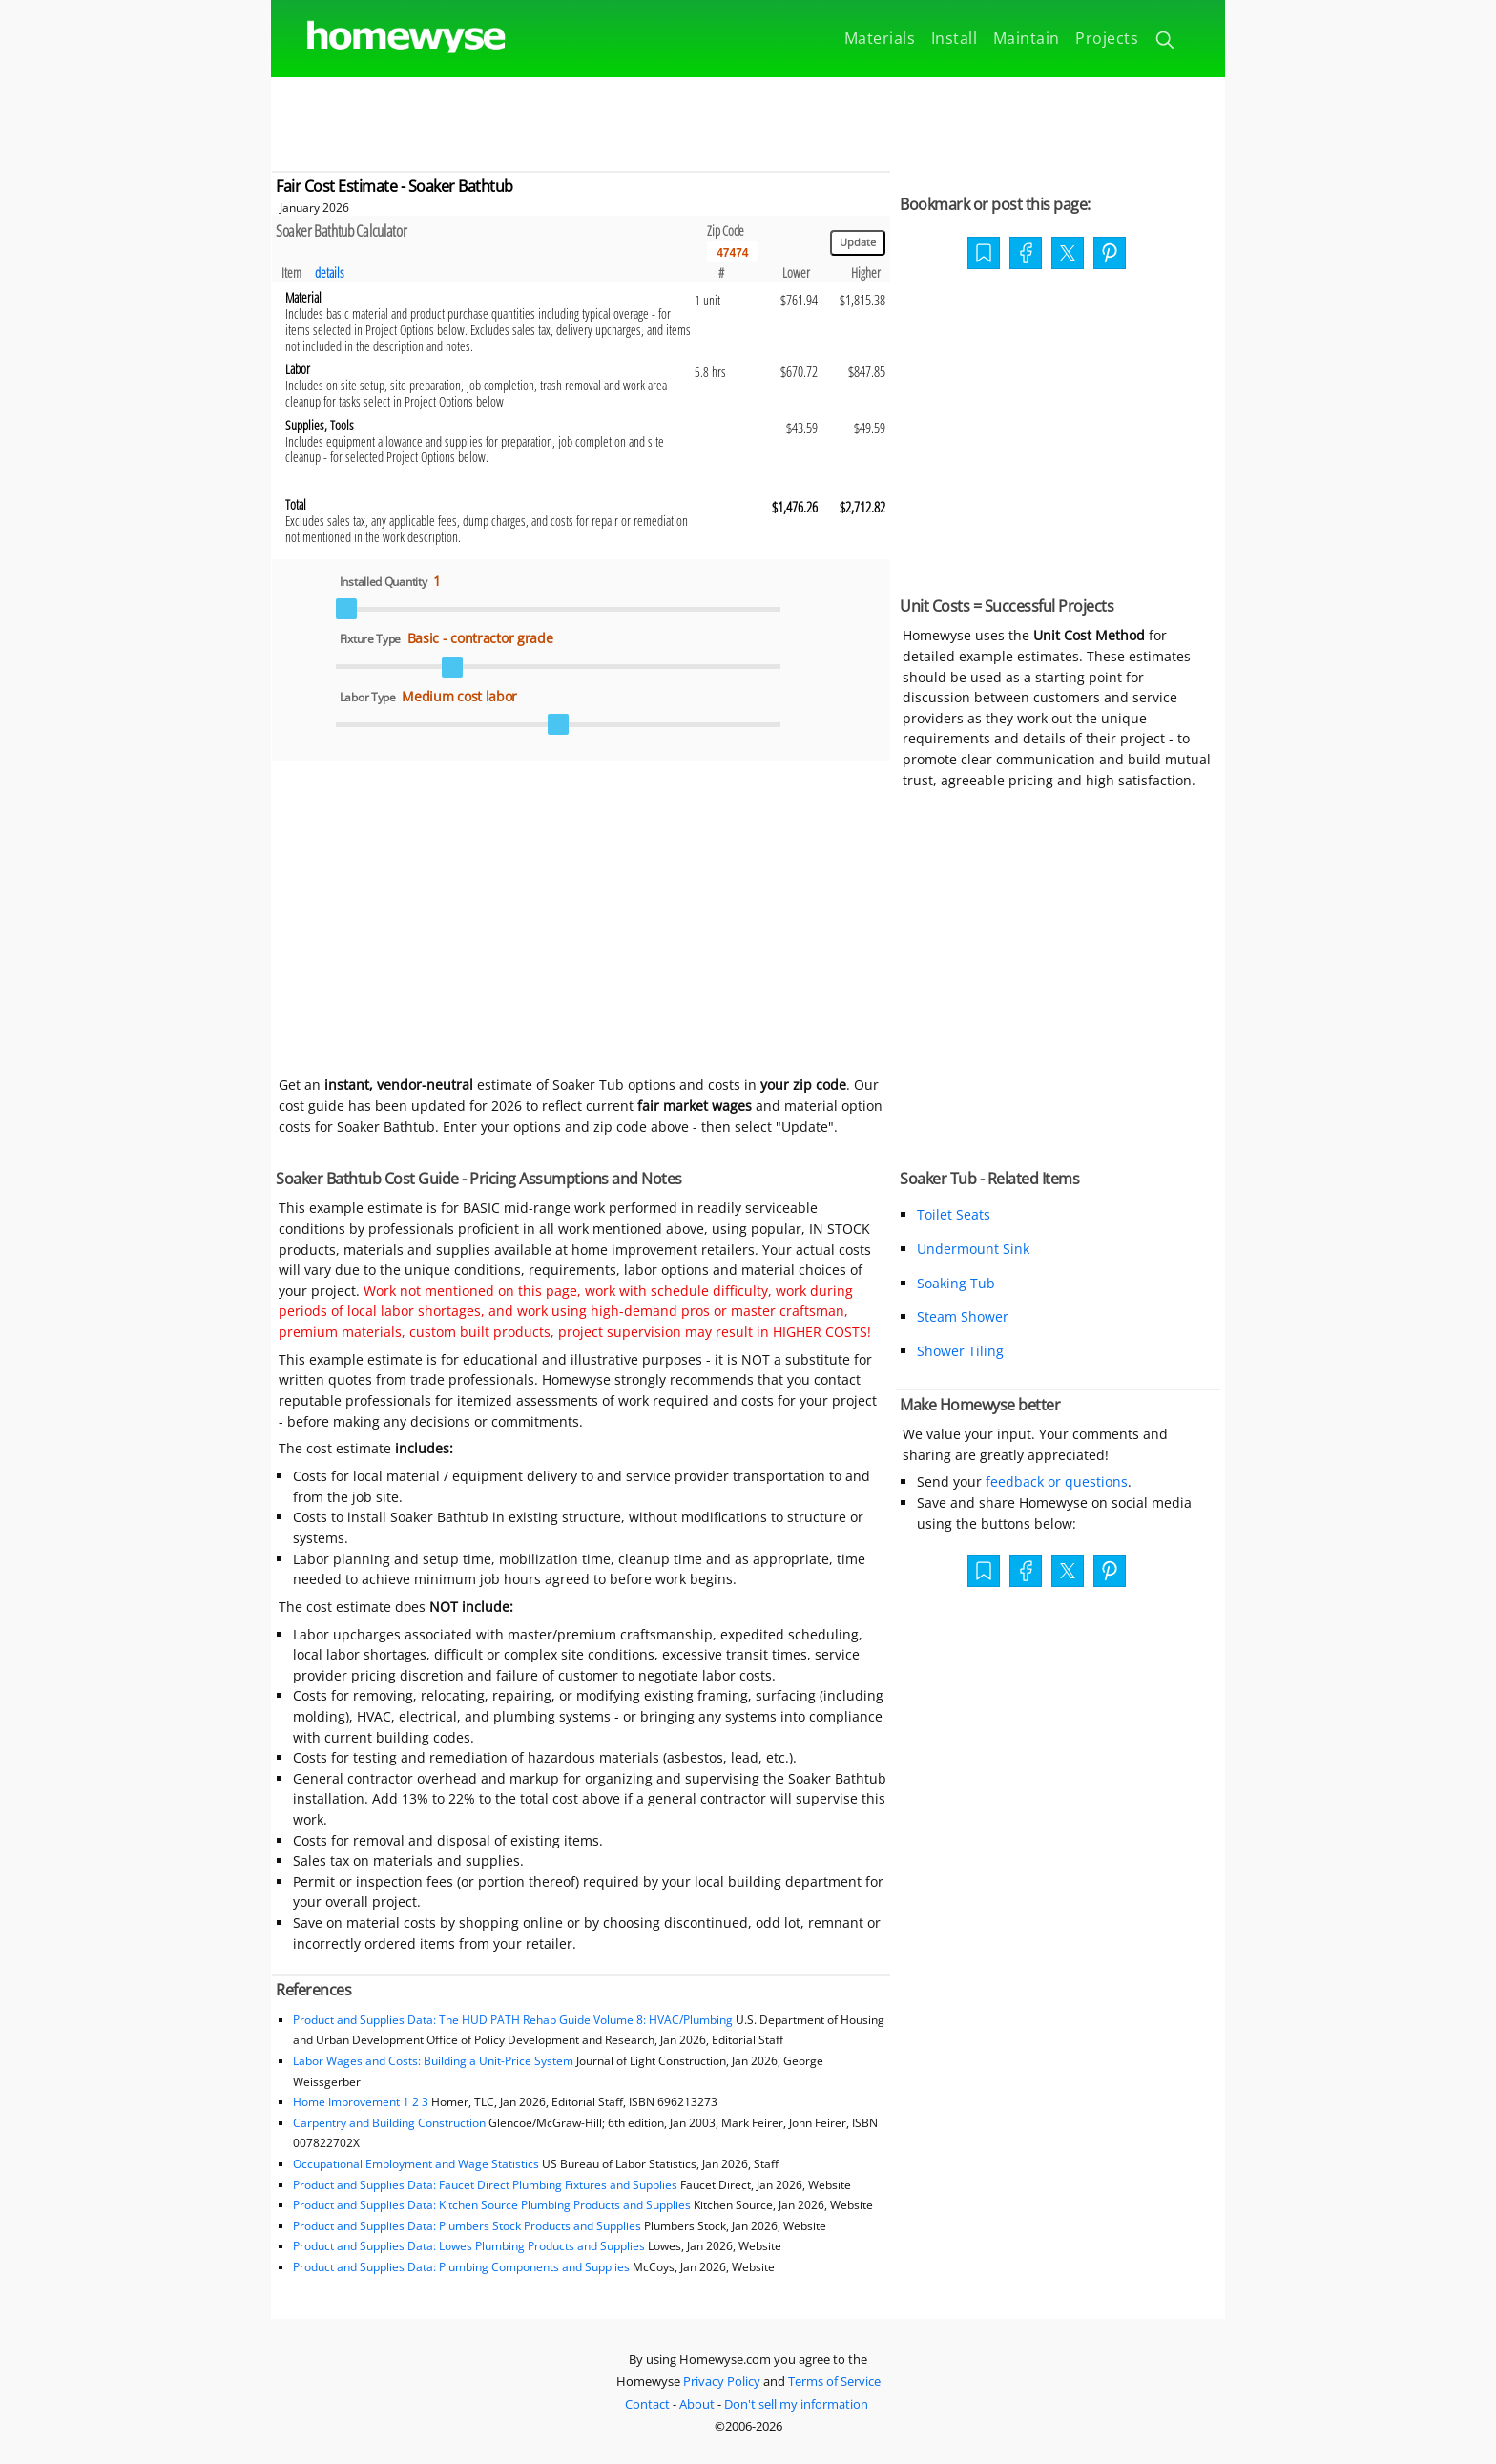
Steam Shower (962, 1316)
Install (954, 38)
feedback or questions (1057, 1481)
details (329, 272)
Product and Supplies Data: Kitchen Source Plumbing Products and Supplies (492, 2205)
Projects (1106, 38)
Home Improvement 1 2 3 (360, 2102)
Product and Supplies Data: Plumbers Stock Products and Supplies (467, 2226)
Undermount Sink (973, 1249)
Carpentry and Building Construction (389, 2123)
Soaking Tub (956, 1283)
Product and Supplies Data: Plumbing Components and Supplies (463, 2267)
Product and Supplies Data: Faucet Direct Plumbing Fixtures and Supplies (485, 2185)
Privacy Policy (721, 2381)
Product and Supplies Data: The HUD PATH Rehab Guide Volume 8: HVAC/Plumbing (514, 2020)
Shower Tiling (960, 1351)
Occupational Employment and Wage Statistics (416, 2164)
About (697, 2403)
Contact (647, 2403)
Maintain (1026, 38)
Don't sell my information (796, 2403)
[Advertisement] (748, 120)
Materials (880, 38)
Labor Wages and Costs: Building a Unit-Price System (433, 2061)
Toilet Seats (953, 1214)
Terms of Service (834, 2381)
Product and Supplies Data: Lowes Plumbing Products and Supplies (469, 2246)
